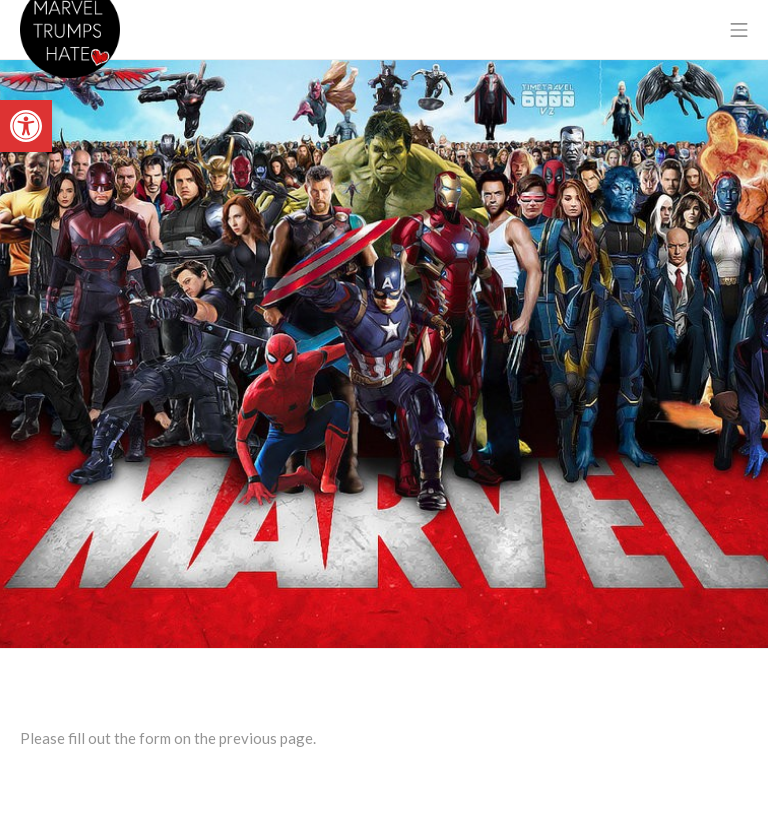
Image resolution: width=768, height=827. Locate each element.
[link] (26, 126)
